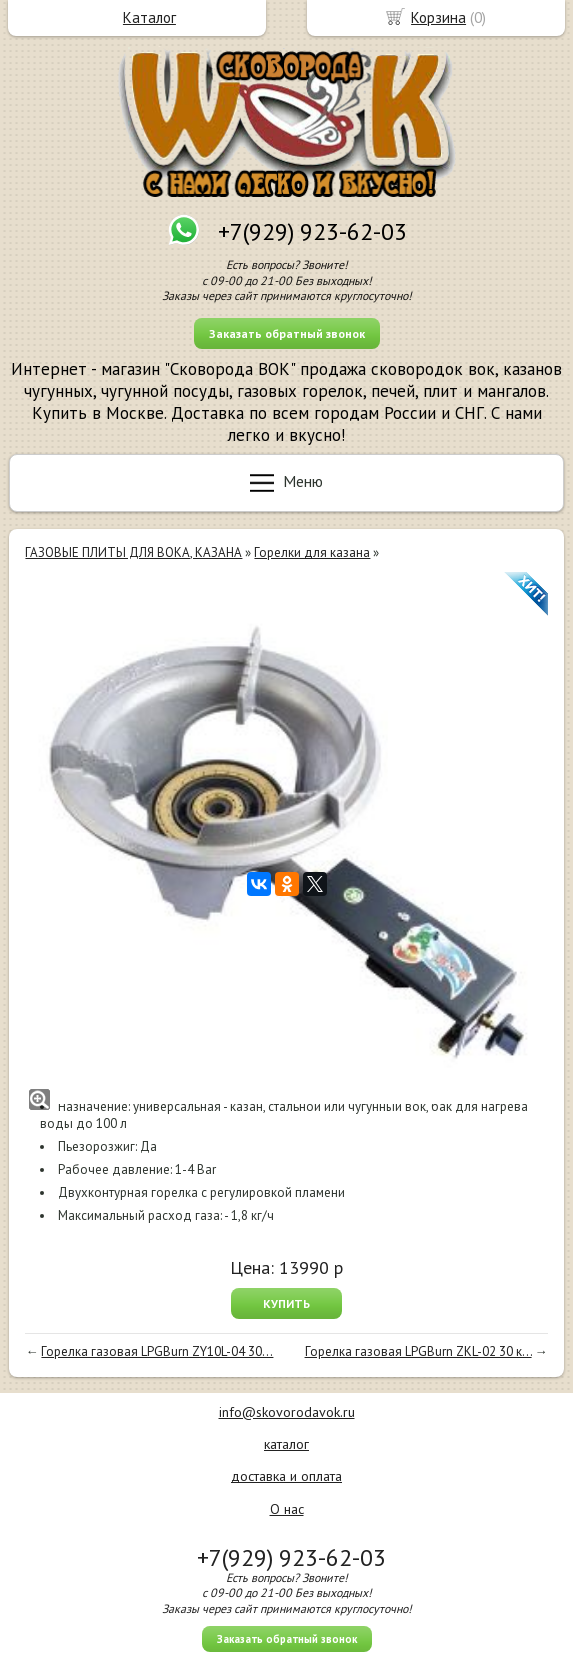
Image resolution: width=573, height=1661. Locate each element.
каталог (286, 1444)
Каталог (149, 17)
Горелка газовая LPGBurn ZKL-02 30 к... (418, 1351)
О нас (287, 1509)
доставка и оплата (286, 1476)
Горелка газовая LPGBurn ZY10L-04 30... (157, 1351)
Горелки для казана (312, 552)
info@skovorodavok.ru (287, 1412)
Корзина (438, 17)
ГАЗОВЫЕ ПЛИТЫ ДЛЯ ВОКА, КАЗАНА (133, 552)
